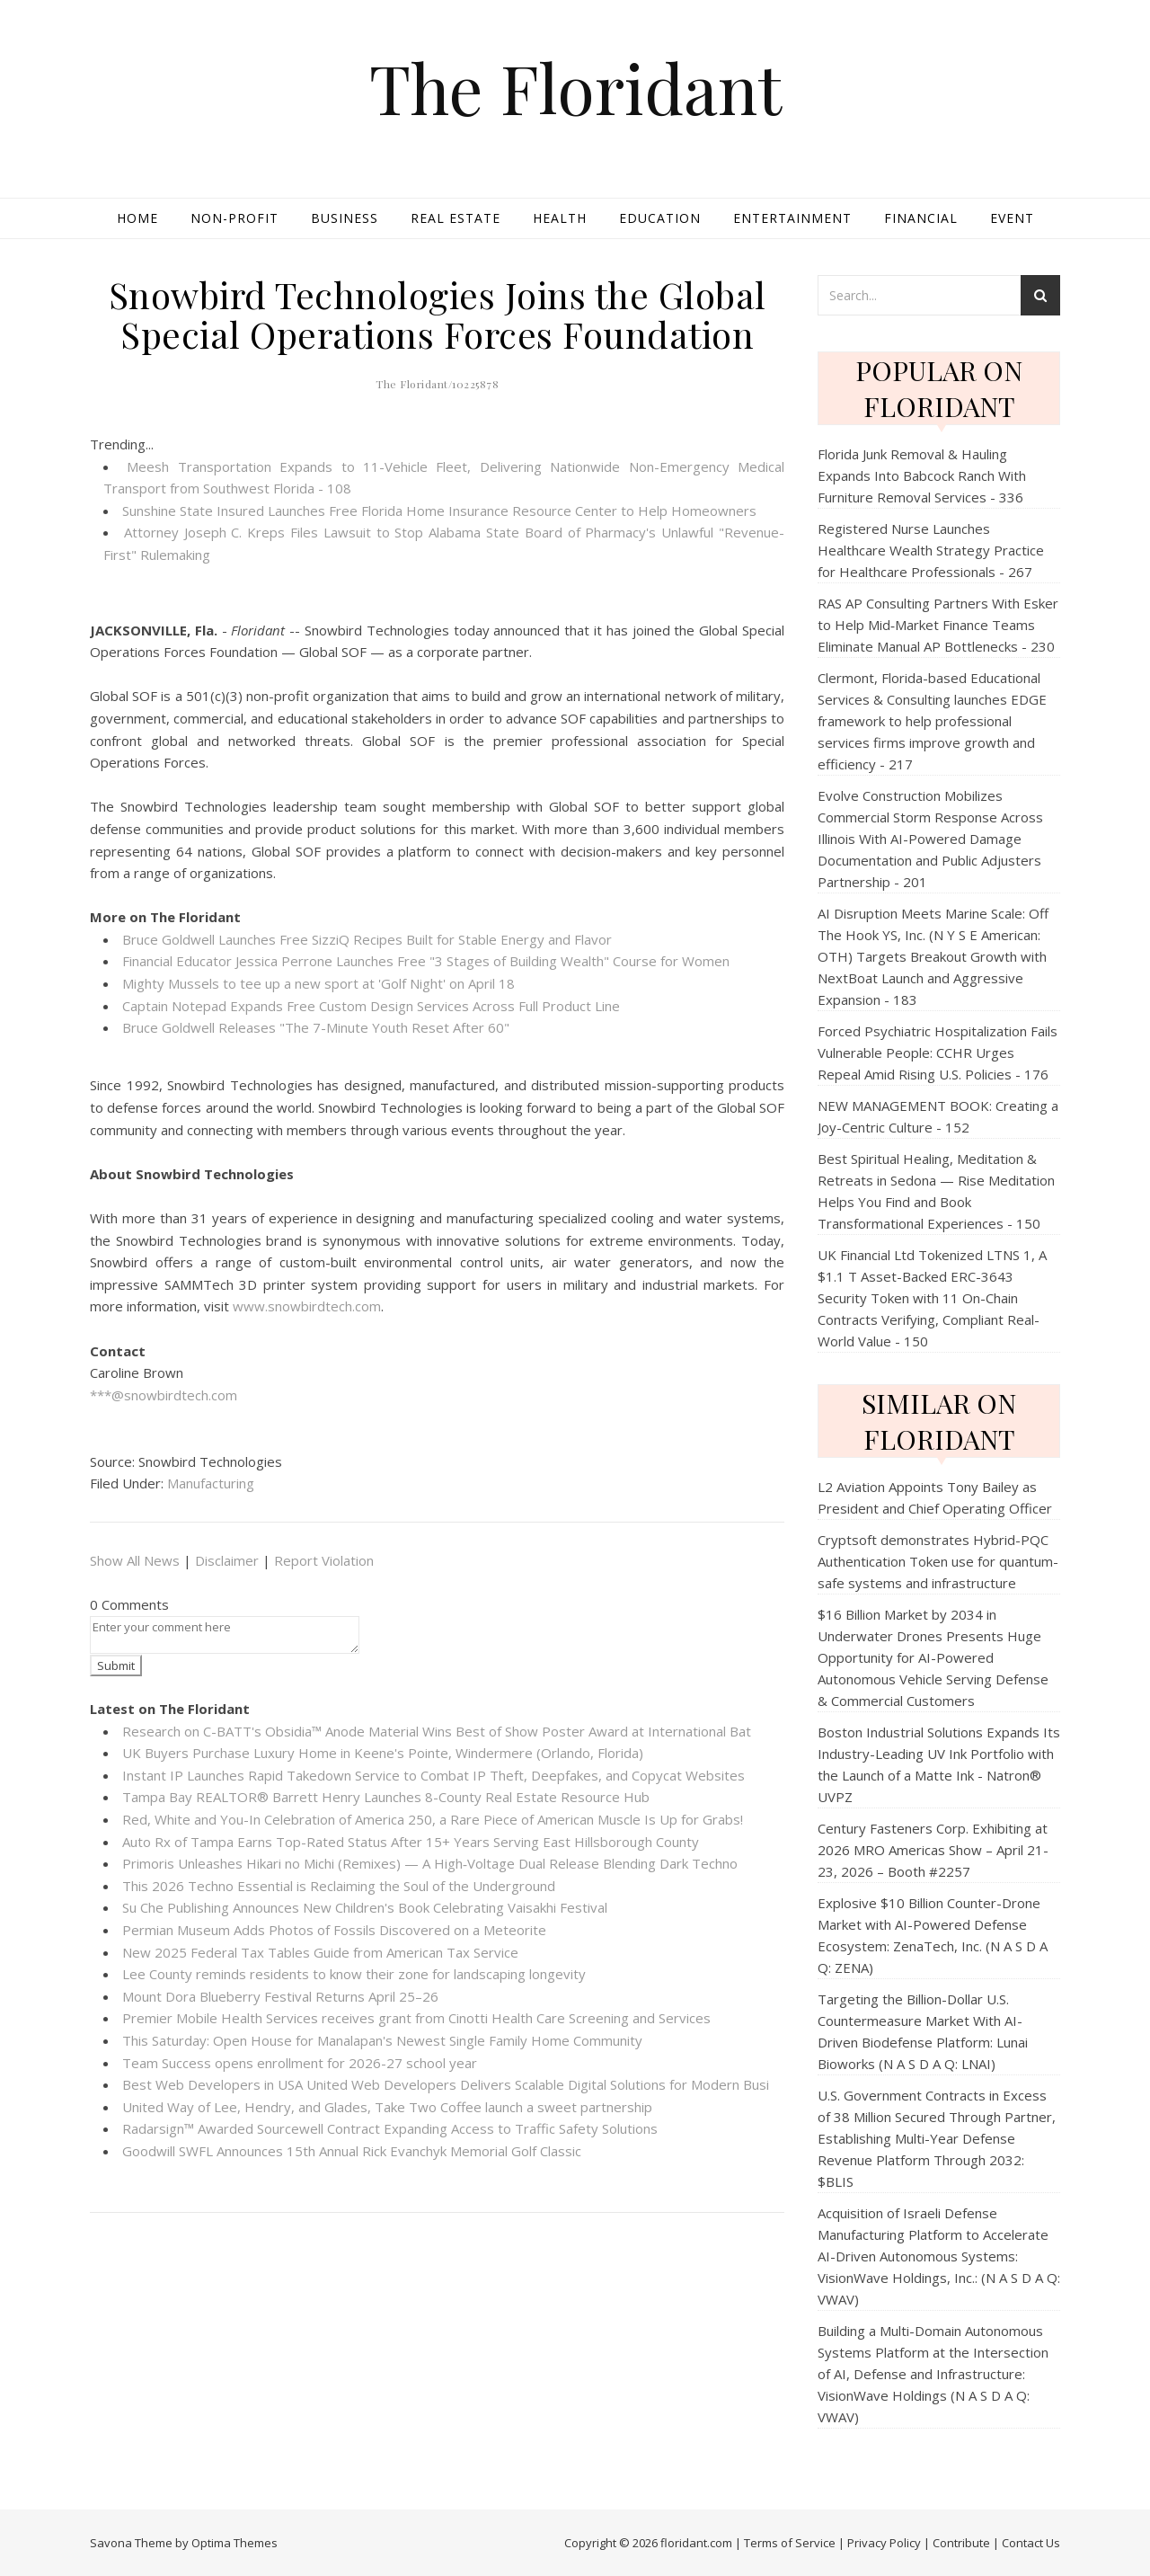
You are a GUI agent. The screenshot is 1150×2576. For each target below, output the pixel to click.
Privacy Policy (884, 2543)
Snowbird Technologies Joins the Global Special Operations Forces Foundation (437, 314)
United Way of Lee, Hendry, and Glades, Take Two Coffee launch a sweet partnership (387, 2107)
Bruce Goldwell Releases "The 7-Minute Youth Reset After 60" (315, 1027)
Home (137, 218)
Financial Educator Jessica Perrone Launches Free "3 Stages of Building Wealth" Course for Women (426, 961)
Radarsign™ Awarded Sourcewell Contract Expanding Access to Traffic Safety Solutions (390, 2128)
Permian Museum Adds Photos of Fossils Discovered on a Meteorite (334, 1930)
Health (560, 218)
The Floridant (575, 87)
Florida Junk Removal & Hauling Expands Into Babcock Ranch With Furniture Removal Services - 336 (922, 475)
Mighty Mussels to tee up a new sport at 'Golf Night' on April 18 (318, 983)
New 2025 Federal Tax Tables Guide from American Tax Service (320, 1952)
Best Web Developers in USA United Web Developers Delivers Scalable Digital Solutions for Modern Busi (445, 2084)
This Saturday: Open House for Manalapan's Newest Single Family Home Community (382, 2040)
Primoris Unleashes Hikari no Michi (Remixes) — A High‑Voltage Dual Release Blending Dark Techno (430, 1863)
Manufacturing (210, 1483)
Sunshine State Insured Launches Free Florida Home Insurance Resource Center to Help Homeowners (439, 511)
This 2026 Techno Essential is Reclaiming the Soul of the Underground (338, 1886)
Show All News (135, 1560)
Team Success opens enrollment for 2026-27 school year (299, 2063)
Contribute (961, 2543)
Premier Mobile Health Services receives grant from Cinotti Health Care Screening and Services (416, 2018)
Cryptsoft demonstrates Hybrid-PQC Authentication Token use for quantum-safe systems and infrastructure (938, 1561)
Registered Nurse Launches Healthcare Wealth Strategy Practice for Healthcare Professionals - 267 (931, 550)
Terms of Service (790, 2543)
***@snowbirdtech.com (163, 1395)
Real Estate (455, 218)
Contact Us (1031, 2543)
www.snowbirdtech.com (307, 1306)
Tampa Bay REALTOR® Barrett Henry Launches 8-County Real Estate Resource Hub (386, 1797)
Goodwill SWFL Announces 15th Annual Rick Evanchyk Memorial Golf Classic (351, 2151)
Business (344, 218)
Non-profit (234, 218)
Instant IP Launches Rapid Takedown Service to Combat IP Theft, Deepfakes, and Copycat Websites (433, 1775)
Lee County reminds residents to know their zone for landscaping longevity (354, 1974)
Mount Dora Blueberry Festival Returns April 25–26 (280, 1996)
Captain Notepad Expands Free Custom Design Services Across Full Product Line (371, 1006)
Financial (921, 218)
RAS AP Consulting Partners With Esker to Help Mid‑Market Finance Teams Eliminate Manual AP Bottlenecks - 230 (938, 624)
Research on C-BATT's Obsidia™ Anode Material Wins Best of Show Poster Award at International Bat (436, 1731)
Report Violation (324, 1560)
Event (1012, 218)
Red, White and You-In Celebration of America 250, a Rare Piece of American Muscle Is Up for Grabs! (432, 1819)
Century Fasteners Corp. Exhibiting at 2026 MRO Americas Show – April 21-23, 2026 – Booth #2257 (933, 1849)
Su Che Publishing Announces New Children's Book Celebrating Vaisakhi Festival (364, 1907)
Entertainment (792, 218)
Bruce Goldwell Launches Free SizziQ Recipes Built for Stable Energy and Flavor (367, 939)
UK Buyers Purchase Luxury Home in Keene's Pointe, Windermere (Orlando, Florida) (382, 1753)
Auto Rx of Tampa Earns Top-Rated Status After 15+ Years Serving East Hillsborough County (410, 1842)
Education (660, 218)
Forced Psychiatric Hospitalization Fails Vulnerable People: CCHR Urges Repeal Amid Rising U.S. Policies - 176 (937, 1052)
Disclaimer (227, 1560)
